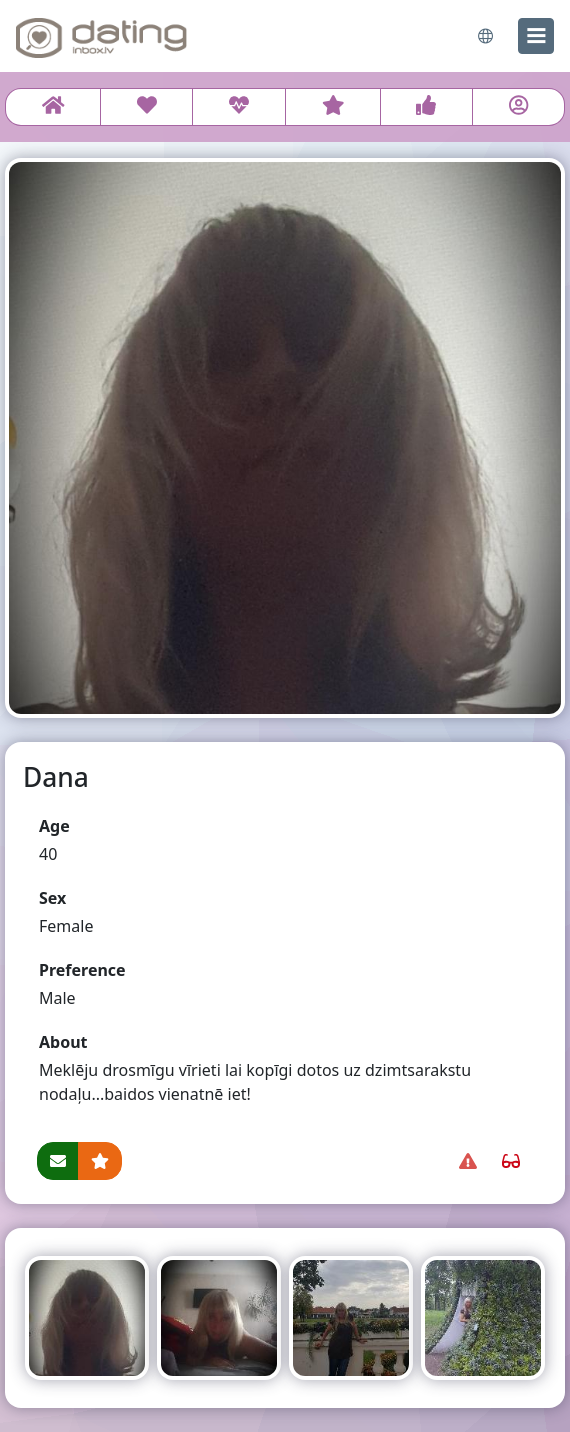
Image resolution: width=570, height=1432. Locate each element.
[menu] (536, 36)
